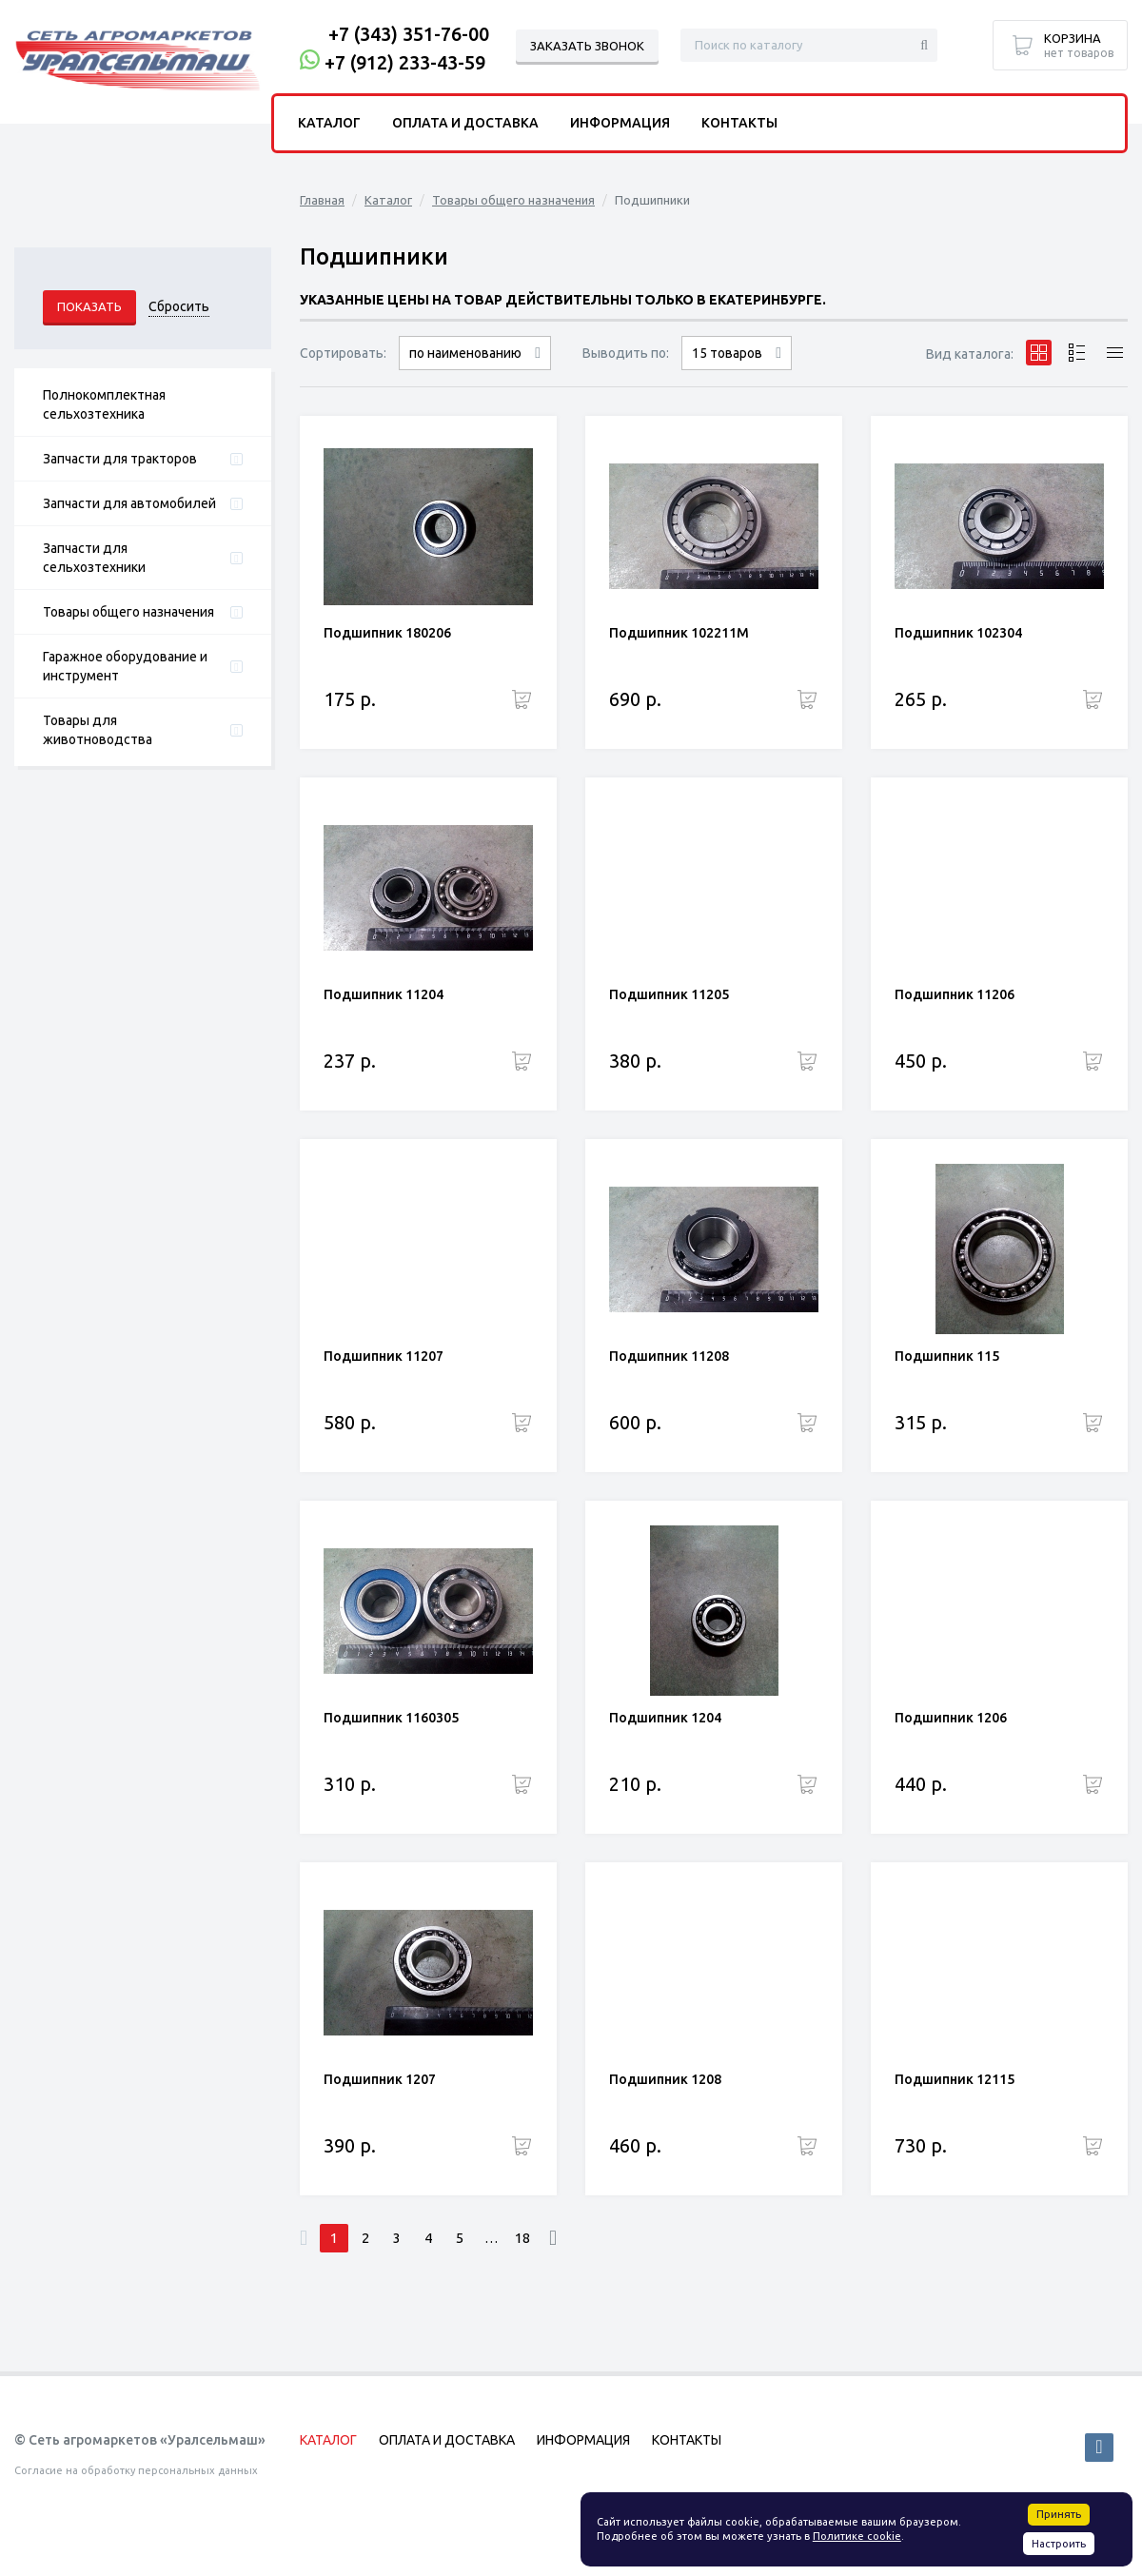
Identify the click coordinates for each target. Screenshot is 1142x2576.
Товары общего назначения (128, 611)
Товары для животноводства (97, 730)
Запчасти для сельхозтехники (94, 558)
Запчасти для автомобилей (129, 503)
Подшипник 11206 (954, 994)
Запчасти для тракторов (120, 458)
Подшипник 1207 (380, 2079)
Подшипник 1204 (665, 1717)
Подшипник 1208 (665, 2079)
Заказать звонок (587, 45)
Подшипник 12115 (954, 2079)
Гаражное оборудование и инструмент (125, 666)
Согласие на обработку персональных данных (136, 2470)
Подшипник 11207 (383, 1356)
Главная (322, 199)
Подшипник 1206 (951, 1717)
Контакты (739, 122)
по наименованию (465, 353)
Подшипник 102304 (958, 632)
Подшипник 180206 (387, 632)
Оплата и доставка (465, 122)
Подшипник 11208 (669, 1356)
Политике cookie (857, 2536)
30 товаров (736, 369)
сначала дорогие (475, 369)
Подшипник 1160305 (391, 1717)
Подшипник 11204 (383, 994)
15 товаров (727, 353)
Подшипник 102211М (679, 632)
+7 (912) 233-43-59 (405, 62)
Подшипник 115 (947, 1356)
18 (522, 2238)
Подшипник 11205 (669, 994)
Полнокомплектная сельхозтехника (104, 404)
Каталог (388, 199)
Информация (620, 122)
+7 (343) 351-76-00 (408, 34)
